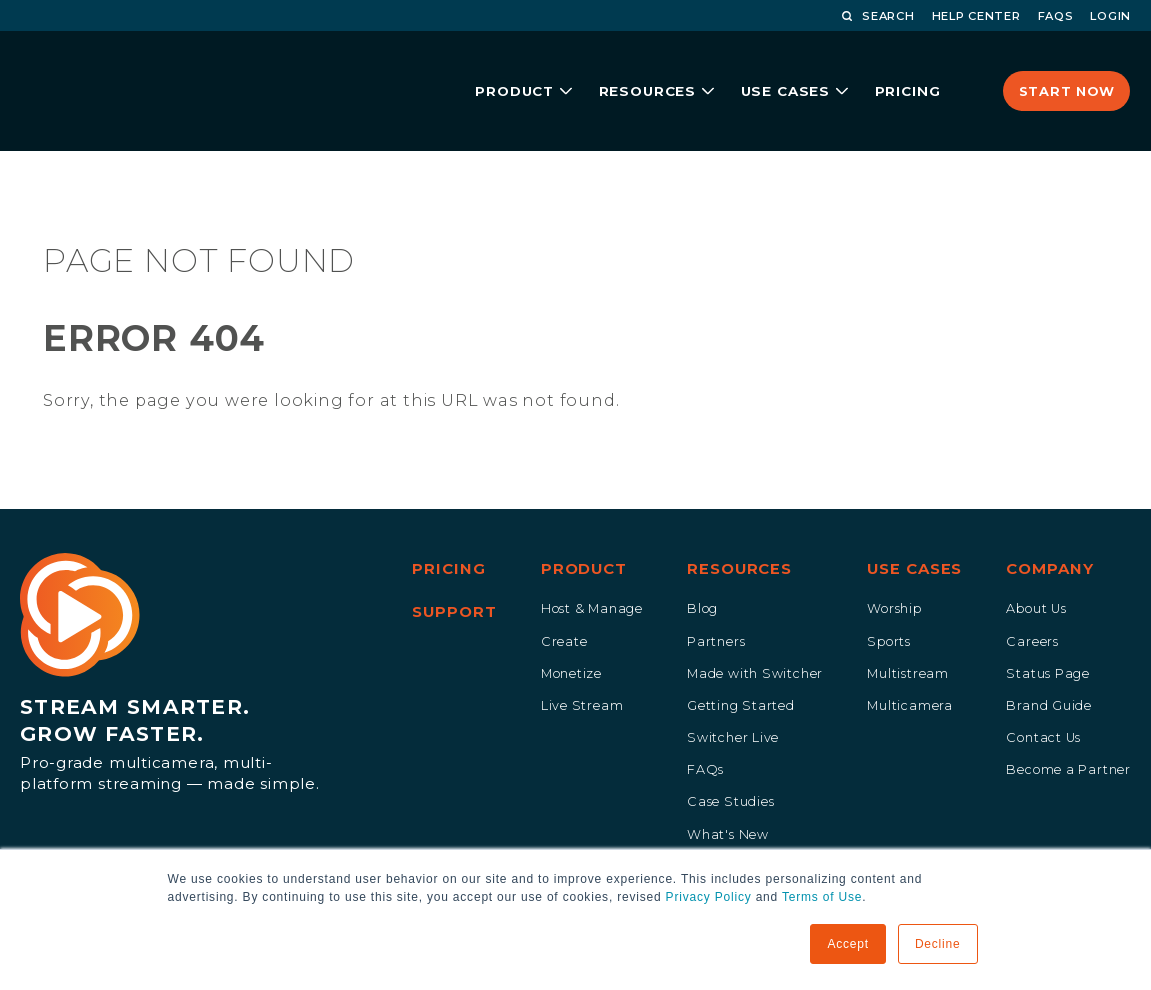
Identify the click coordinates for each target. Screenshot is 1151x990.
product (496, 67)
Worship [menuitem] (894, 565)
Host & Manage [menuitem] (592, 565)
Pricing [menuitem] (448, 526)
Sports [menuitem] (889, 598)
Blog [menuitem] (702, 565)
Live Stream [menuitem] (582, 662)
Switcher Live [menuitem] (733, 694)
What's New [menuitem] (728, 791)
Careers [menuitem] (1032, 598)
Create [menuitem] (564, 598)
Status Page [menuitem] (1048, 630)
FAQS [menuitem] (1056, 16)
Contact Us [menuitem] (1043, 694)
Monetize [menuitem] (571, 630)
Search (878, 16)
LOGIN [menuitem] (1110, 16)
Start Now (1066, 67)
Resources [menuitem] (739, 526)
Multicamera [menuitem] (910, 662)
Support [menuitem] (454, 569)
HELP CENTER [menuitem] (976, 16)
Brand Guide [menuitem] (1049, 662)
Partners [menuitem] (716, 598)
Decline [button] (938, 944)
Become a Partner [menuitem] (1068, 726)
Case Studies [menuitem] (730, 758)
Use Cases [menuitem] (914, 526)
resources (634, 67)
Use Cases (778, 67)
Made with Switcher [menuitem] (755, 630)
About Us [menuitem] (1036, 565)
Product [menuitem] (584, 526)
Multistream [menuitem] (908, 630)
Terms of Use (822, 897)
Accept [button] (848, 944)
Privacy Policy (709, 897)
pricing (902, 67)
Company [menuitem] (1049, 526)
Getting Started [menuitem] (741, 662)
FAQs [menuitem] (705, 726)
